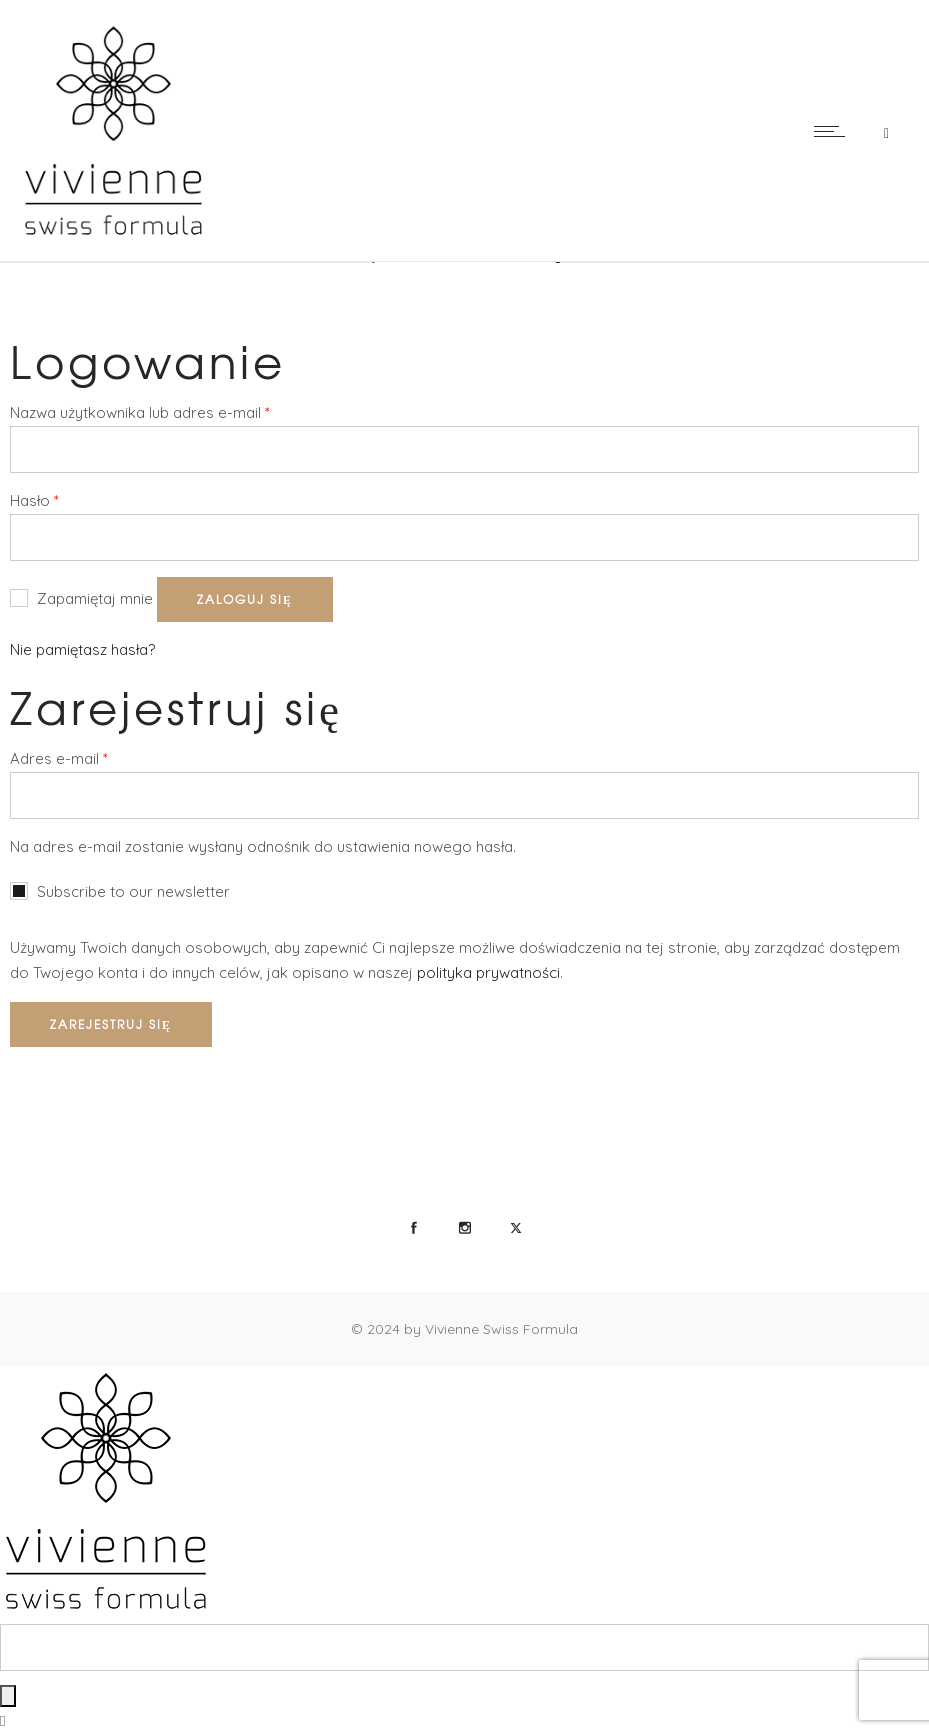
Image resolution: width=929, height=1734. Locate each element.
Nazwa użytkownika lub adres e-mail (140, 411)
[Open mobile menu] (834, 131)
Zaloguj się (245, 599)
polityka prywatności (488, 972)
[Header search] (886, 131)
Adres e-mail (59, 757)
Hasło (34, 499)
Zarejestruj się (111, 1024)
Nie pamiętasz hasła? (82, 649)
